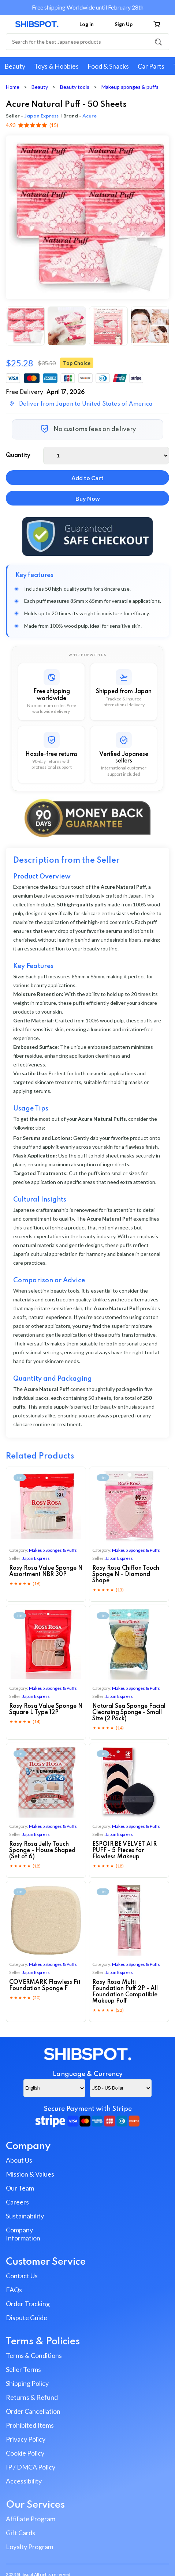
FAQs (14, 2290)
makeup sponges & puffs (53, 1550)
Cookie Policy (25, 2453)
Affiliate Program (30, 2519)
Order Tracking (28, 2304)
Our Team (20, 2188)
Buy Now (87, 498)
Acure (89, 116)
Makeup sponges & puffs (130, 87)
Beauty (14, 66)
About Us (19, 2160)
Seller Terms (23, 2369)
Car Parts (151, 66)
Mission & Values (30, 2174)
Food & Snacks (108, 66)
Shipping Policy (27, 2383)
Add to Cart (87, 477)
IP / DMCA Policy (30, 2467)
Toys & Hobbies (56, 66)
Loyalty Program (29, 2547)
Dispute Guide (26, 2318)
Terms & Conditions (34, 2355)
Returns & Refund (32, 2397)
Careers (17, 2202)
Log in (86, 24)
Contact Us (22, 2276)
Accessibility (24, 2481)
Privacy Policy (25, 2439)
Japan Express (41, 116)
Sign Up (124, 24)
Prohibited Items (30, 2425)
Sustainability (25, 2216)
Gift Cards (20, 2533)
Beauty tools (74, 87)
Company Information (23, 2234)
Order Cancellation (33, 2411)
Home (12, 87)
